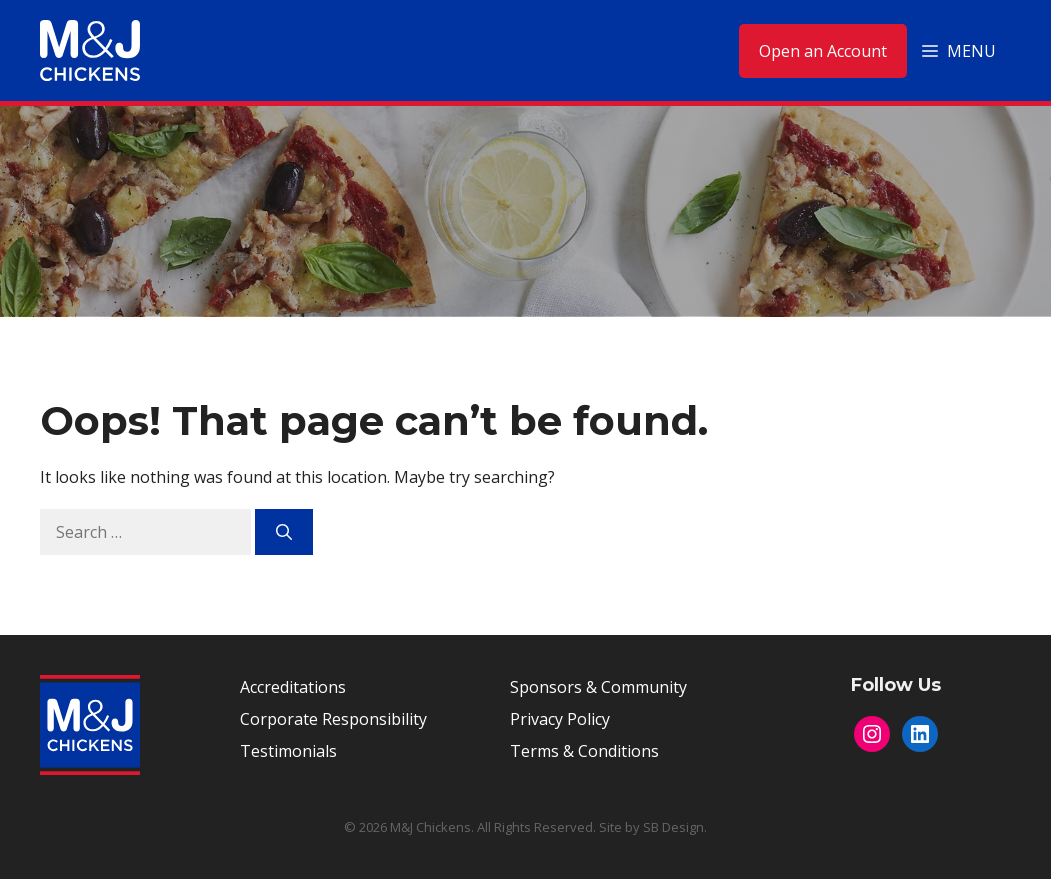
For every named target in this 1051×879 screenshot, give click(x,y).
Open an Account (823, 51)
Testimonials (288, 751)
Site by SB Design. (653, 827)
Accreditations (293, 687)
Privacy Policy (560, 719)
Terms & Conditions (584, 751)
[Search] (284, 532)
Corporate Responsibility (333, 719)
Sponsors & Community (598, 687)
